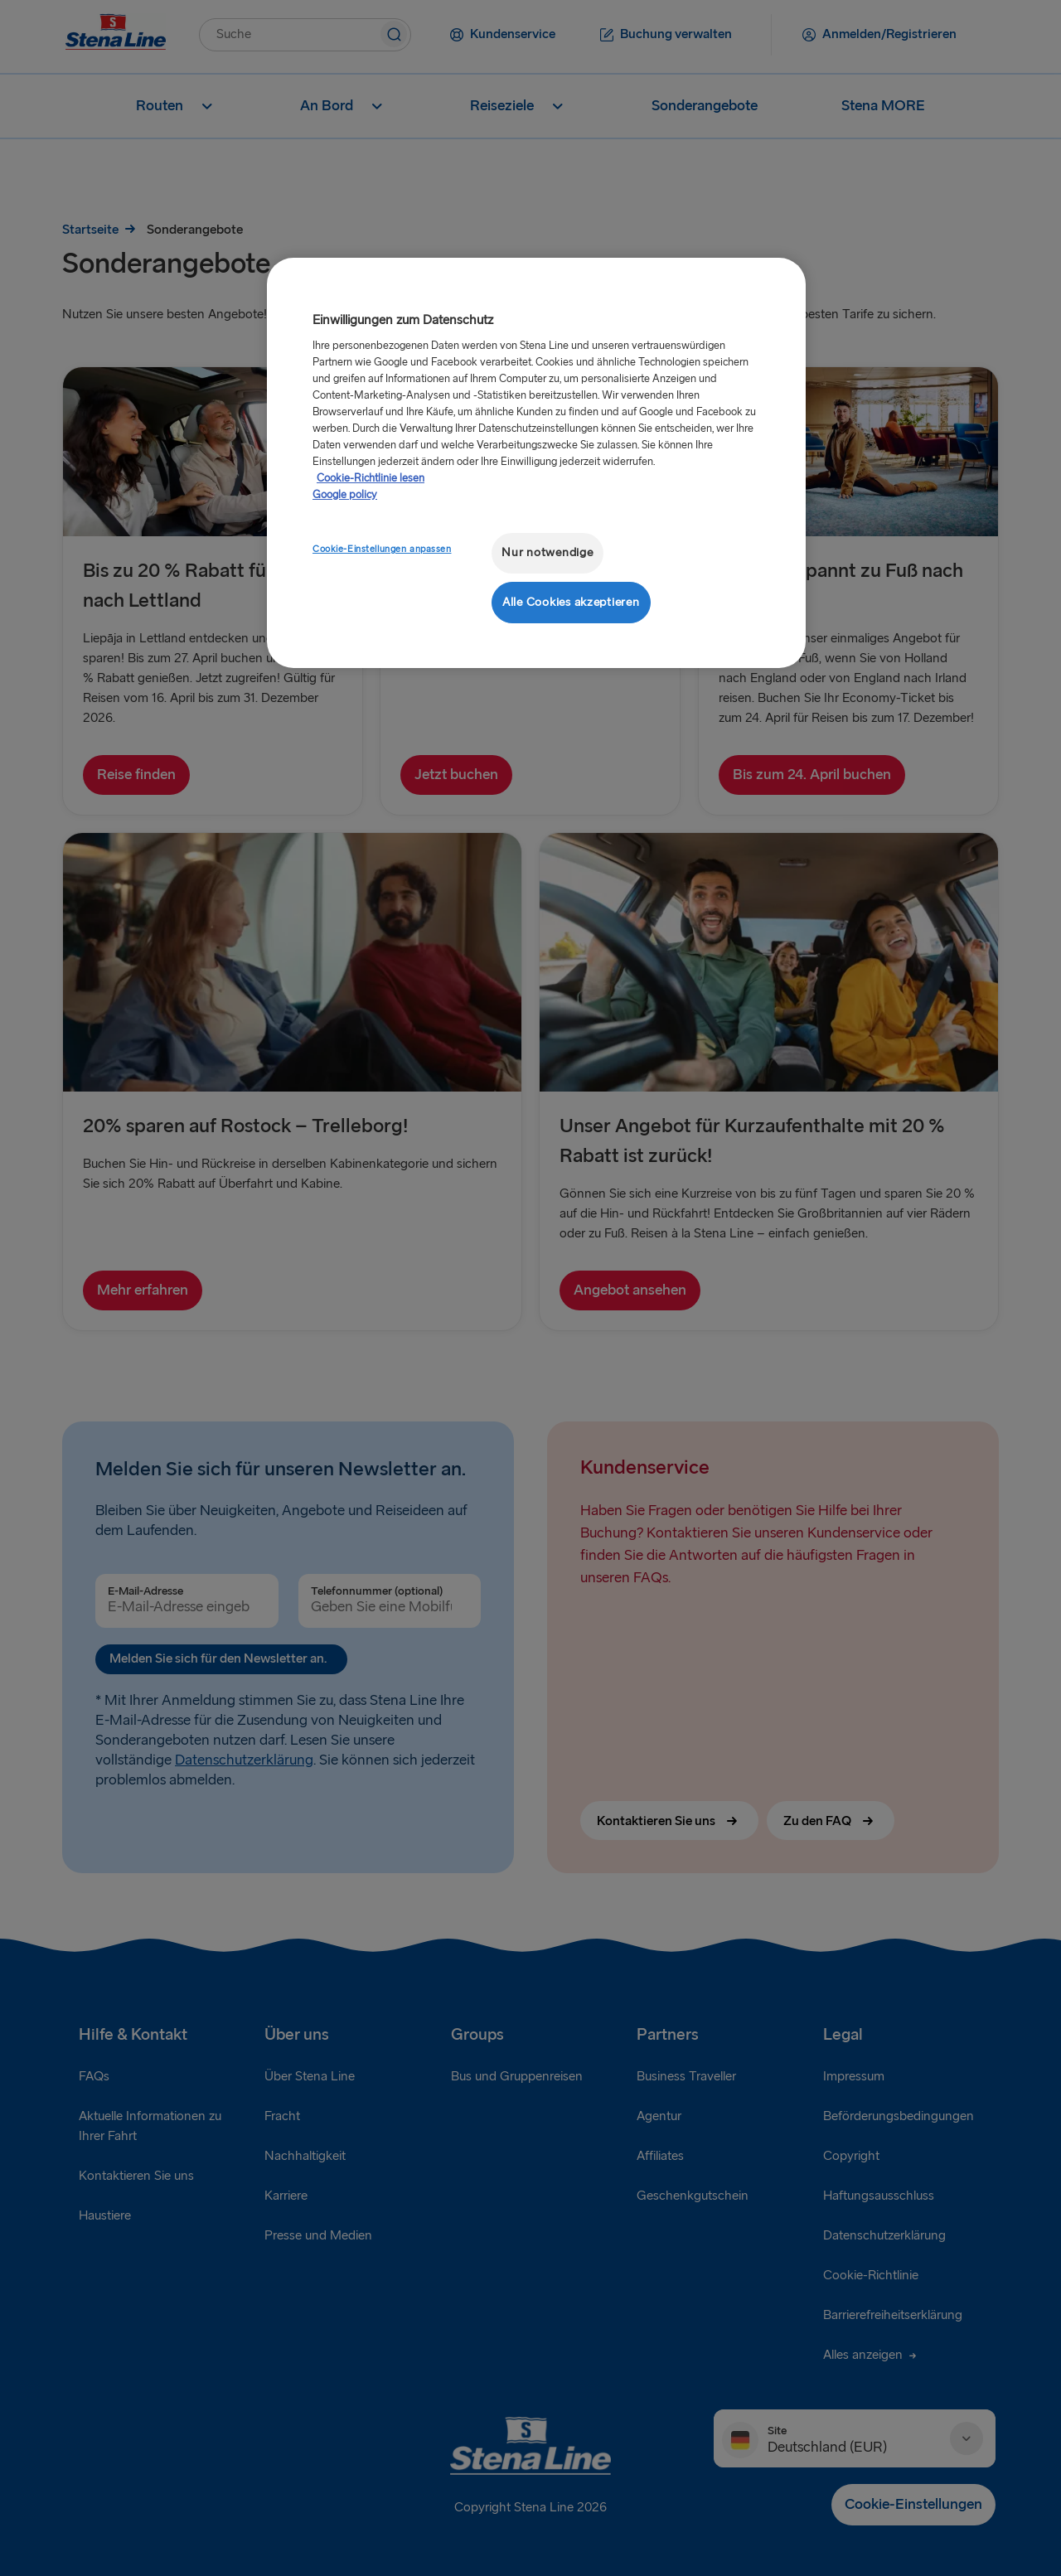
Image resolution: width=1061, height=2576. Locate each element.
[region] (536, 463)
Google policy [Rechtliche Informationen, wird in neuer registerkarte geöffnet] (344, 494)
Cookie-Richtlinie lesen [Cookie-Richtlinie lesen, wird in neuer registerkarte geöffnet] (370, 478)
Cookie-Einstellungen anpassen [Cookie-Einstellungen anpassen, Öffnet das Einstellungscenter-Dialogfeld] (382, 549)
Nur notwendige (547, 552)
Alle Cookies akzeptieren (571, 602)
